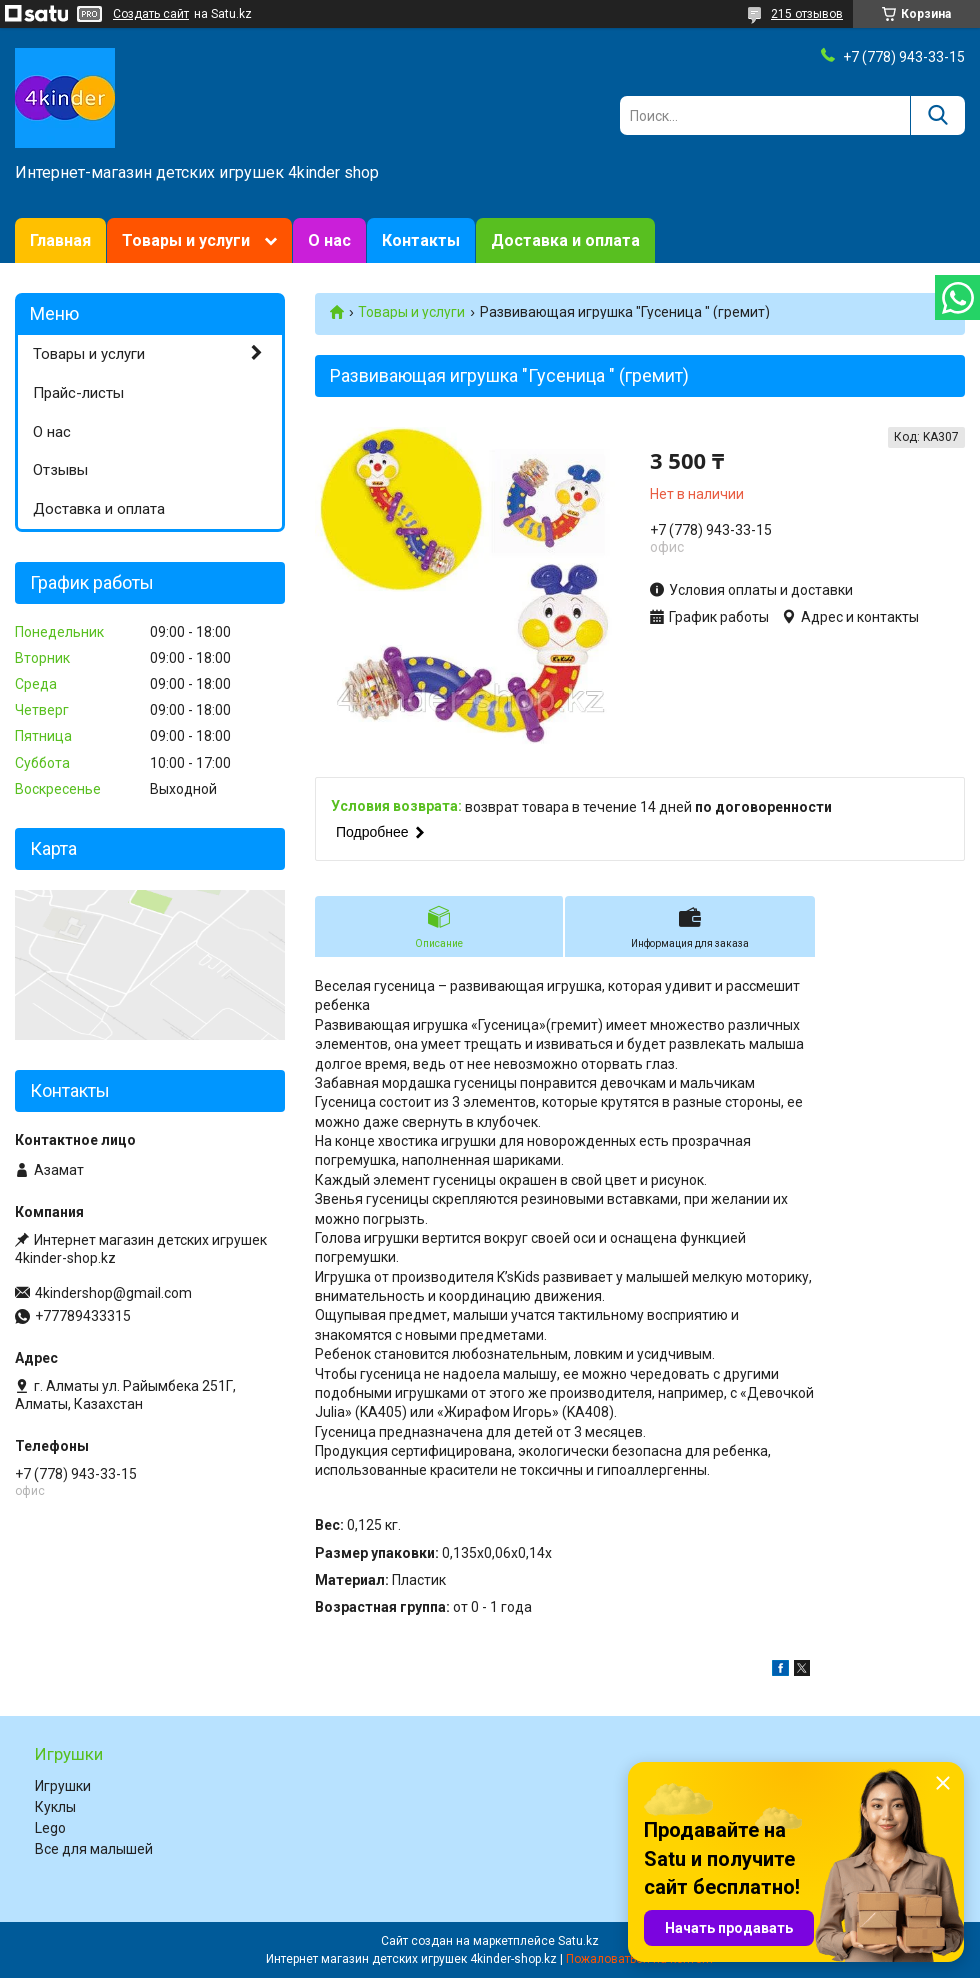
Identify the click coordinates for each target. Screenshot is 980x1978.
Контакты (421, 240)
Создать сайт (151, 14)
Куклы (55, 1807)
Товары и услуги (186, 240)
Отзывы (60, 470)
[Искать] (937, 115)
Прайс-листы (78, 393)
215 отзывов (807, 14)
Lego (50, 1828)
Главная (60, 240)
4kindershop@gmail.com (113, 1293)
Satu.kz (578, 1941)
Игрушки (63, 1786)
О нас (329, 240)
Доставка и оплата (565, 240)
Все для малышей (94, 1849)
